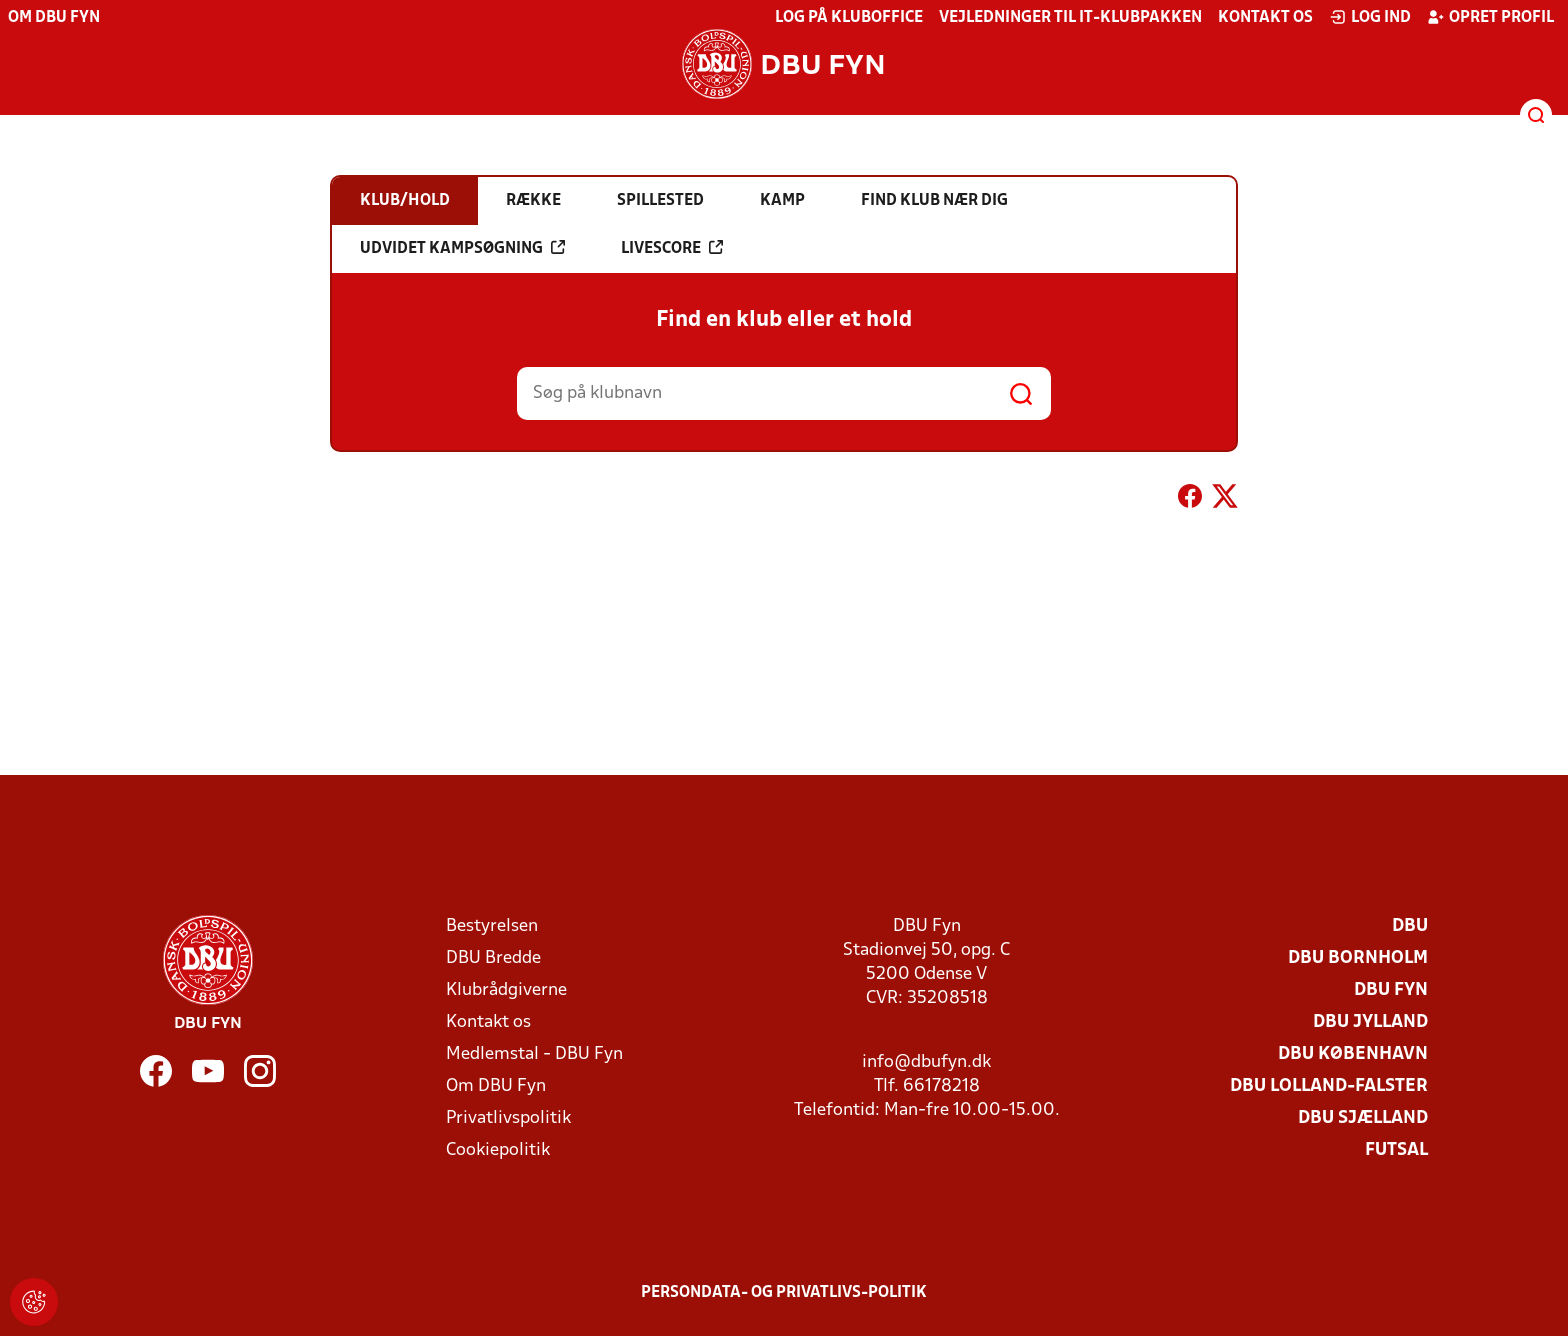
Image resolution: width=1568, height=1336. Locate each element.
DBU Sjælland (1363, 1118)
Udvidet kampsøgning (462, 248)
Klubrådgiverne (506, 990)
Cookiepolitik (498, 1150)
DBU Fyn (1391, 990)
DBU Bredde (493, 958)
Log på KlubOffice (849, 18)
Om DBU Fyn (54, 18)
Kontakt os (1265, 18)
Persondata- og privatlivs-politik (784, 1293)
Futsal (1396, 1150)
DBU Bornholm (1358, 958)
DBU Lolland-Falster (1329, 1086)
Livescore (672, 248)
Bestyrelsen (492, 926)
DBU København (1353, 1054)
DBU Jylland (1370, 1022)
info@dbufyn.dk (926, 1062)
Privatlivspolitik (508, 1118)
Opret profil (1490, 17)
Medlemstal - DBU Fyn (534, 1054)
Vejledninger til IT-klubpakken (1070, 18)
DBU (1410, 926)
